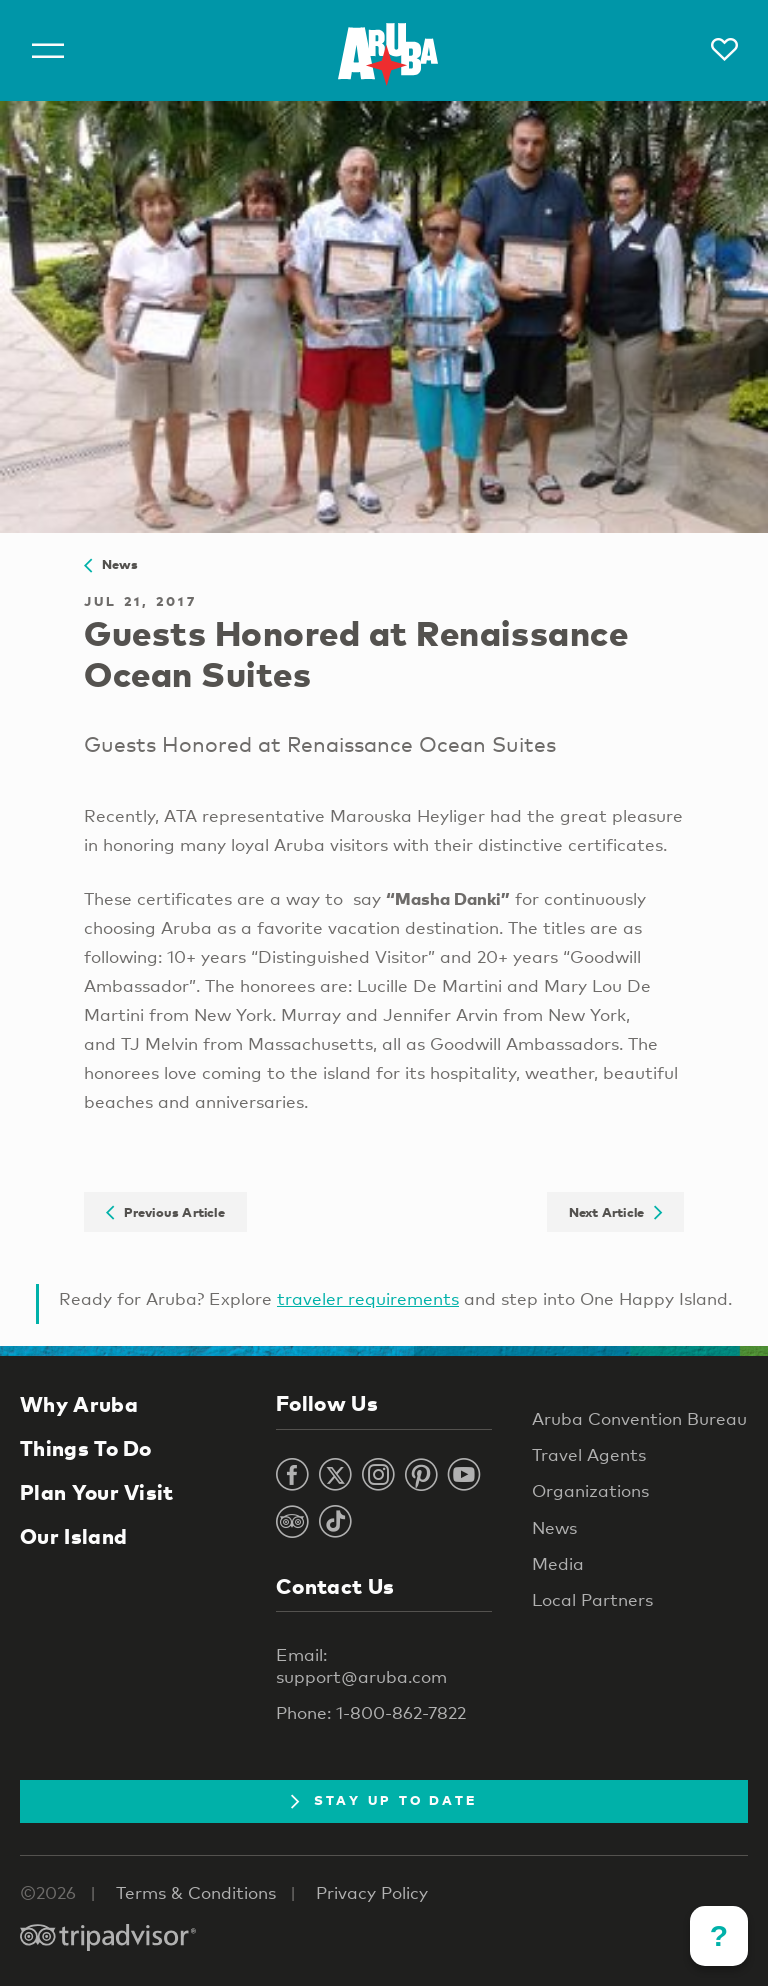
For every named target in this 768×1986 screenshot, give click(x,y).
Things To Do (86, 1448)
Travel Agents (589, 1454)
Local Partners (592, 1599)
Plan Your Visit (97, 1492)
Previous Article (165, 1212)
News (111, 564)
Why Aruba (79, 1404)
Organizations (590, 1490)
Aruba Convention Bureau (639, 1418)
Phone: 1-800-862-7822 (371, 1712)
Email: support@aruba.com (361, 1665)
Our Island (73, 1536)
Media (558, 1563)
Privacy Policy (372, 1892)
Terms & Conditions (196, 1892)
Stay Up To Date (384, 1800)
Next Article (615, 1212)
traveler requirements (368, 1298)
